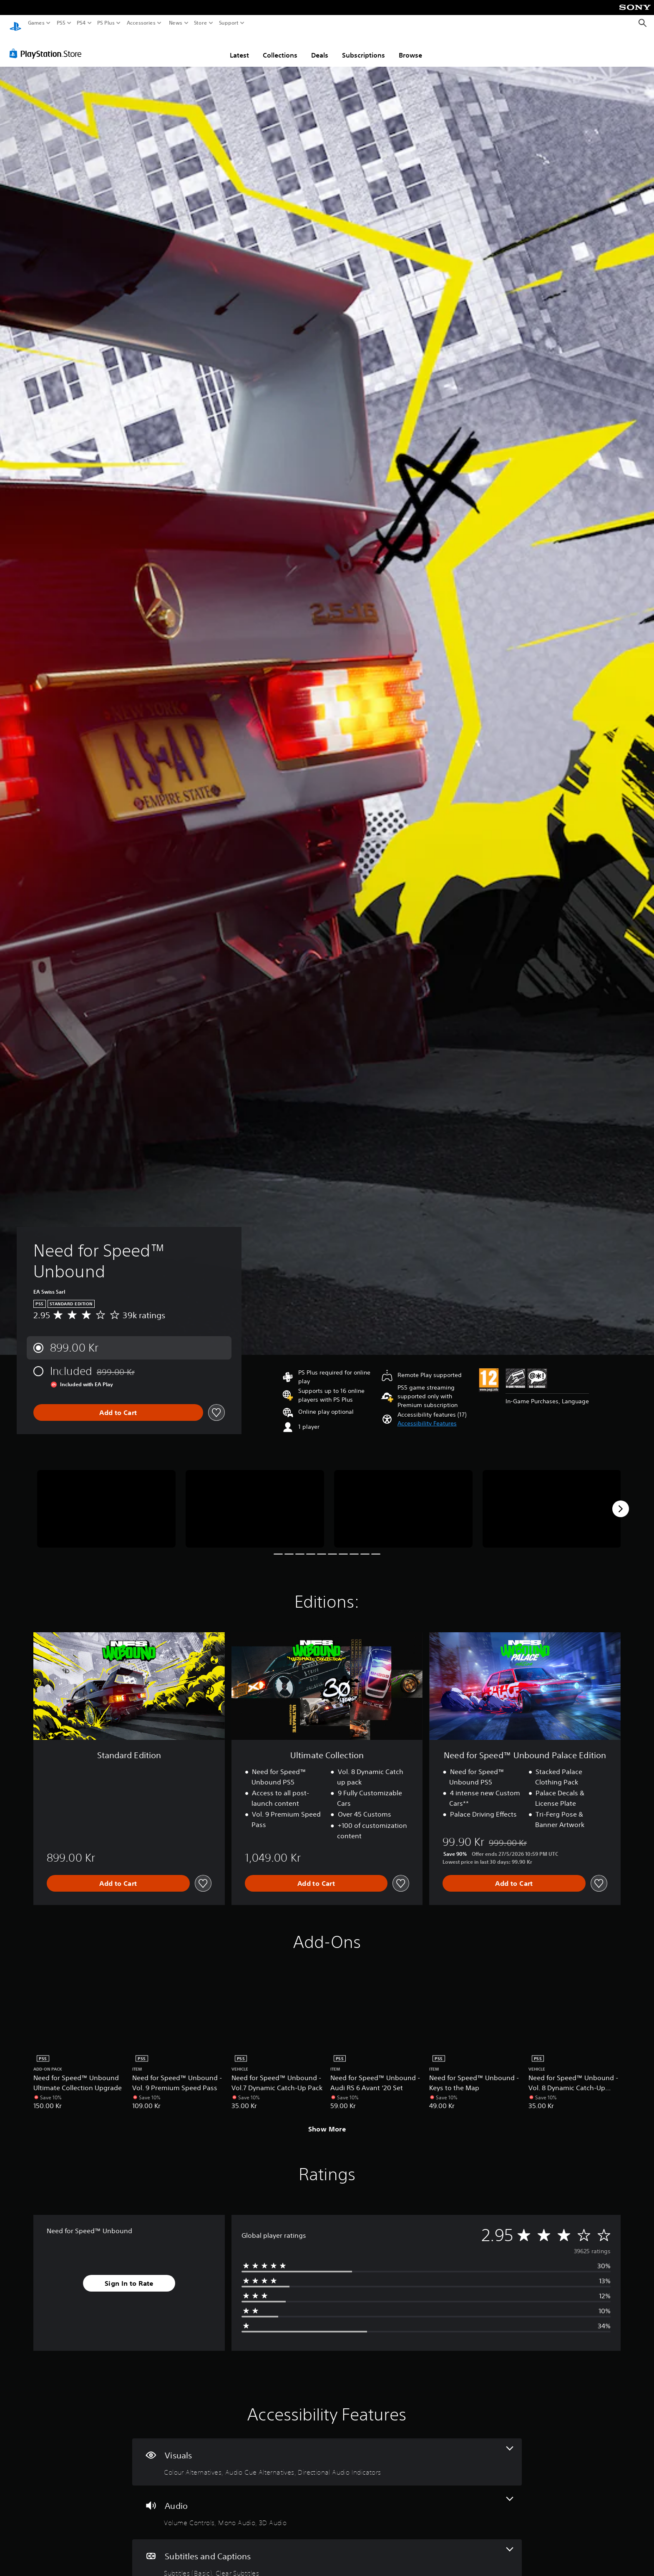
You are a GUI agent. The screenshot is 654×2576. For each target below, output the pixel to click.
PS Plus (106, 23)
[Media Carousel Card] (106, 1501)
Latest (239, 47)
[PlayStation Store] (48, 45)
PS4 (81, 23)
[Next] (620, 1501)
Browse (410, 47)
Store (200, 23)
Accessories (141, 23)
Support (229, 23)
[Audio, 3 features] (326, 2504)
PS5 (61, 23)
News (175, 23)
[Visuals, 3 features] (326, 2454)
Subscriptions (363, 47)
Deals (319, 47)
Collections (280, 47)
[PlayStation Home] (15, 23)
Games (36, 23)
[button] (427, 1415)
